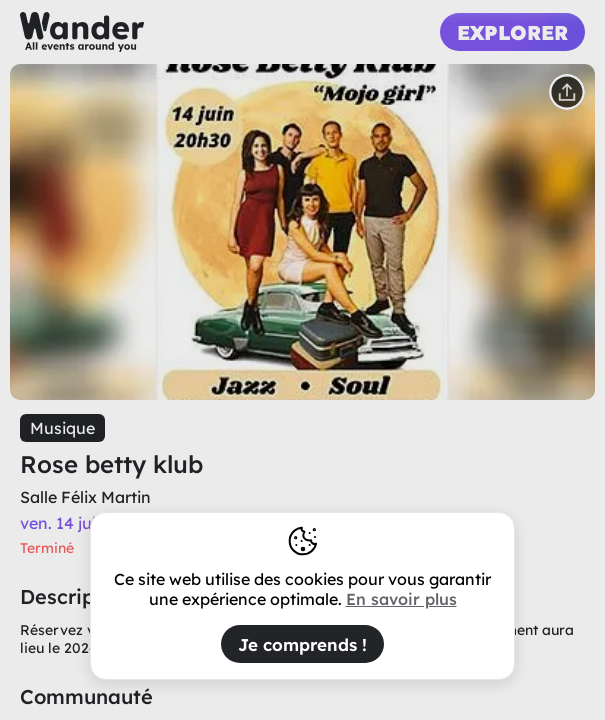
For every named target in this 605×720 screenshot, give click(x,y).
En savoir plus (401, 599)
